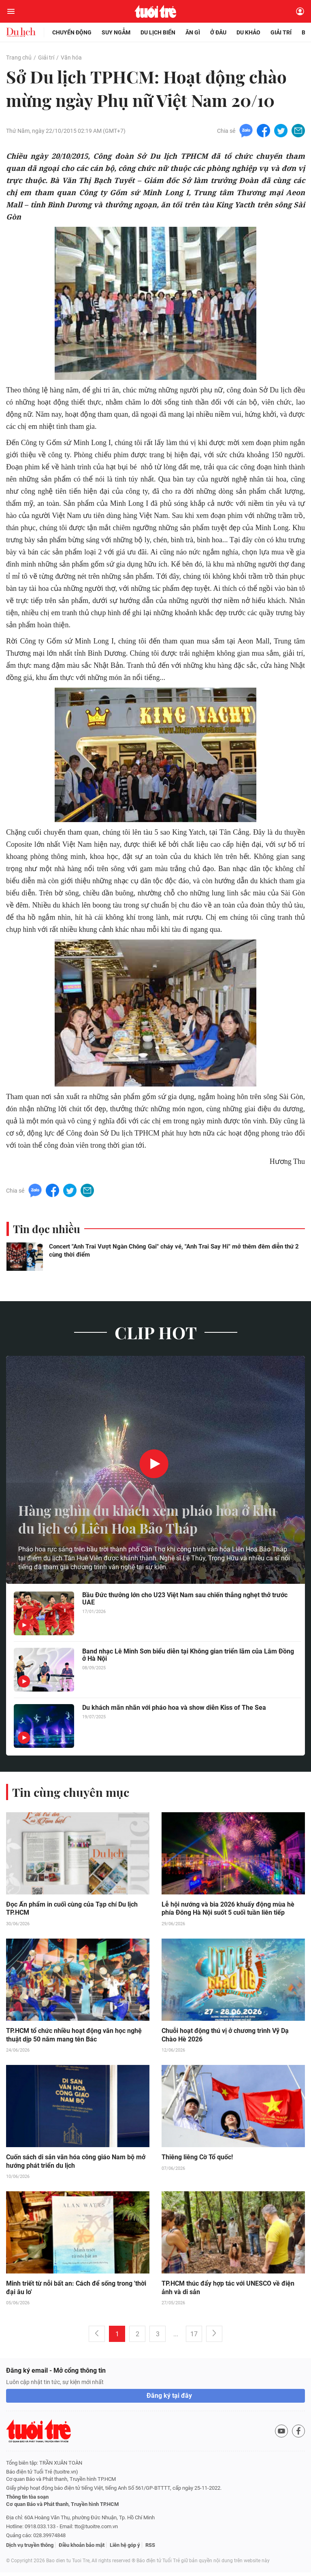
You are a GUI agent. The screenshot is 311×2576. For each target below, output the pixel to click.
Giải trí (281, 32)
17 (194, 2338)
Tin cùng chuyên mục (72, 1794)
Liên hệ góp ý (125, 2549)
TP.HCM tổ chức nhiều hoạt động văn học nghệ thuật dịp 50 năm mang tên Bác (74, 2038)
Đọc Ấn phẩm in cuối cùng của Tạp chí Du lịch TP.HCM (72, 1911)
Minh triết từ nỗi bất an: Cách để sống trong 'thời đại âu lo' (76, 2291)
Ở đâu (218, 32)
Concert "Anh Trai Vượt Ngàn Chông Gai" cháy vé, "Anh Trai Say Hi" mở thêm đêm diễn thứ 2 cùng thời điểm (174, 1252)
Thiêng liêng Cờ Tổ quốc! (197, 2160)
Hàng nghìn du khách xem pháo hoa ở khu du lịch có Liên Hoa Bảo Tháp (144, 1519)
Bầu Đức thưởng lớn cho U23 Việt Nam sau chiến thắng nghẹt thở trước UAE (185, 1601)
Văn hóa (70, 57)
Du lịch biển (158, 32)
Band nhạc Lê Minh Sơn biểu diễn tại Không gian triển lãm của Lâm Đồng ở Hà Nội (188, 1657)
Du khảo (248, 32)
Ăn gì (192, 32)
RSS (150, 2549)
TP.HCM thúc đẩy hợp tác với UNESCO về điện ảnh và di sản (228, 2291)
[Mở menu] (11, 11)
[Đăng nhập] (300, 11)
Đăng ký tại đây (169, 2399)
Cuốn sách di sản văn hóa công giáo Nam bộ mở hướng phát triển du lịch (75, 2164)
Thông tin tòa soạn (27, 2500)
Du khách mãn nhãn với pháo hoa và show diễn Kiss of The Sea (174, 1710)
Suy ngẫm (116, 32)
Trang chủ (18, 57)
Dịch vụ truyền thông (29, 2549)
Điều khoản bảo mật (81, 2549)
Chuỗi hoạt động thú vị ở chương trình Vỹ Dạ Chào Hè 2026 (225, 2038)
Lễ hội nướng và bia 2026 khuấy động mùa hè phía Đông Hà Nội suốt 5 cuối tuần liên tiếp (228, 1911)
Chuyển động (72, 32)
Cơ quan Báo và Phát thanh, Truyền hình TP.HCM (62, 2508)
